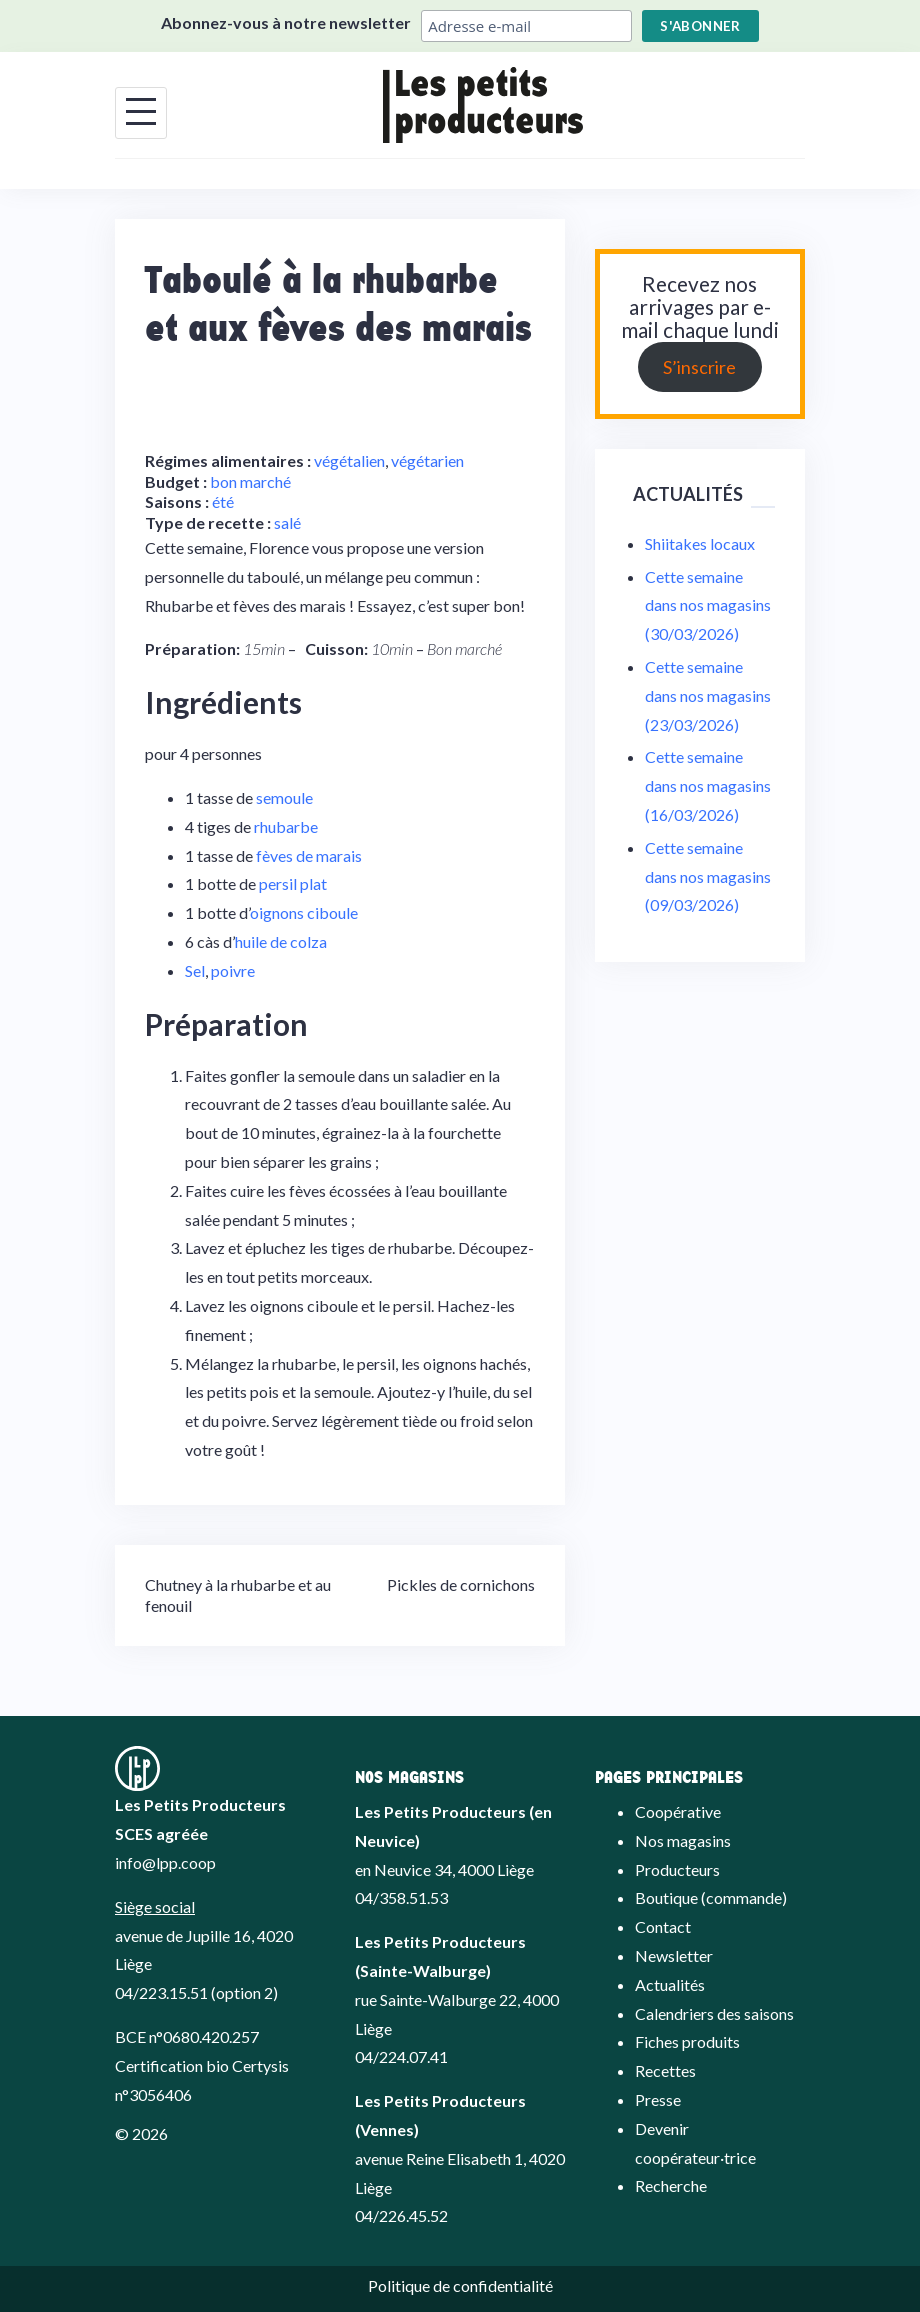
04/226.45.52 (401, 2215)
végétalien (349, 460)
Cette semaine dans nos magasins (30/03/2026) (708, 605)
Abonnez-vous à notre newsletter (286, 22)
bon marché (250, 481)
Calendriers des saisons (714, 2013)
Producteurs (677, 1869)
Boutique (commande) (711, 1897)
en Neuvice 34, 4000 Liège (444, 1869)
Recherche (671, 2185)
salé (287, 522)
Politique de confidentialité (460, 2285)
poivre (233, 970)
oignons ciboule (304, 912)
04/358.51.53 (401, 1897)
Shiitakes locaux (700, 543)
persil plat (293, 883)
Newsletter (674, 1955)
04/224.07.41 (401, 2056)
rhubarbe (286, 826)
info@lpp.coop (165, 1862)
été (223, 501)
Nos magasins (683, 1840)
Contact (663, 1926)
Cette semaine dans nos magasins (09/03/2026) (708, 876)
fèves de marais (309, 855)
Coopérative (678, 1811)
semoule (284, 797)
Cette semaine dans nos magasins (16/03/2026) (708, 785)
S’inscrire (699, 367)
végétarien (427, 460)
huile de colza (281, 941)
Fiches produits (687, 2041)
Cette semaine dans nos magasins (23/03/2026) (708, 695)
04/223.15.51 (161, 1992)
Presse (658, 2099)
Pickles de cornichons (461, 1584)
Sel (195, 970)
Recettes (665, 2070)
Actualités (670, 1984)
